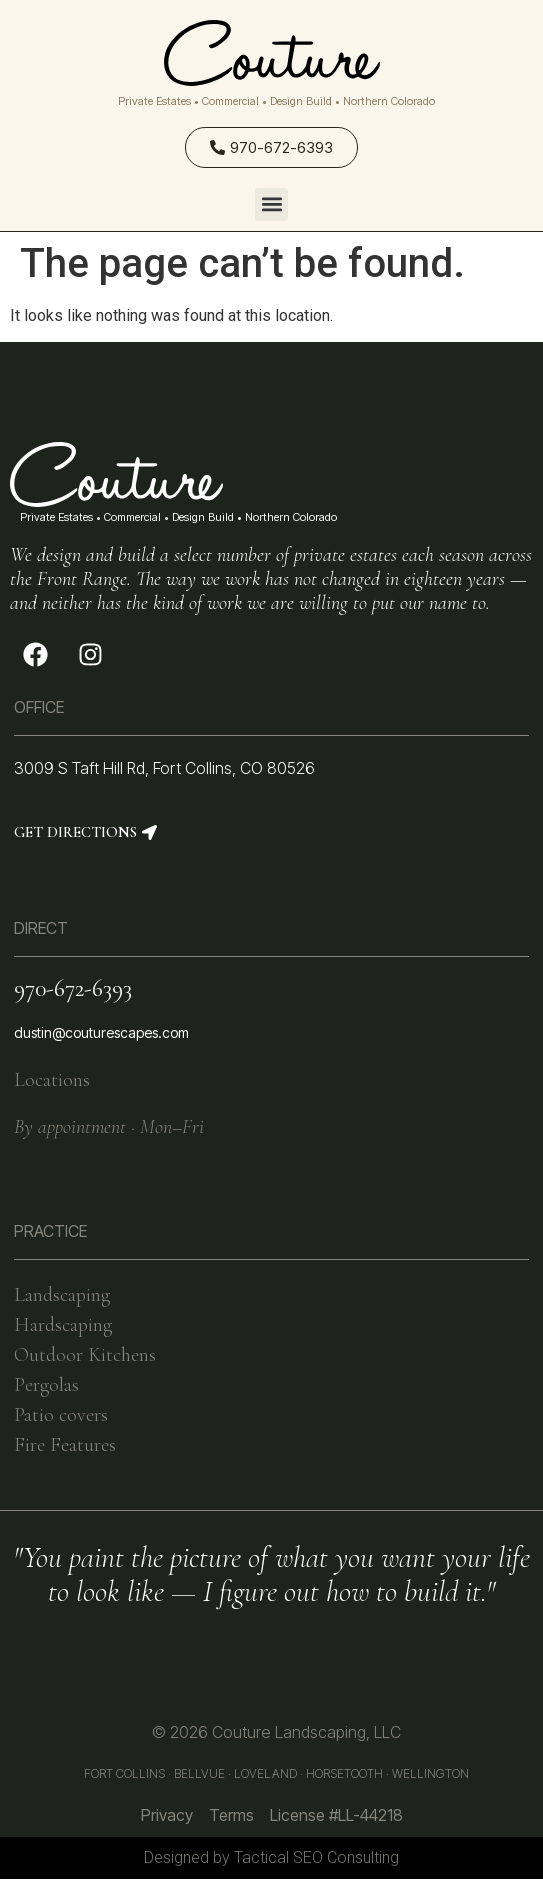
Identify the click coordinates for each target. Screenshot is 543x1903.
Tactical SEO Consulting (316, 1857)
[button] (271, 204)
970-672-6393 (73, 988)
